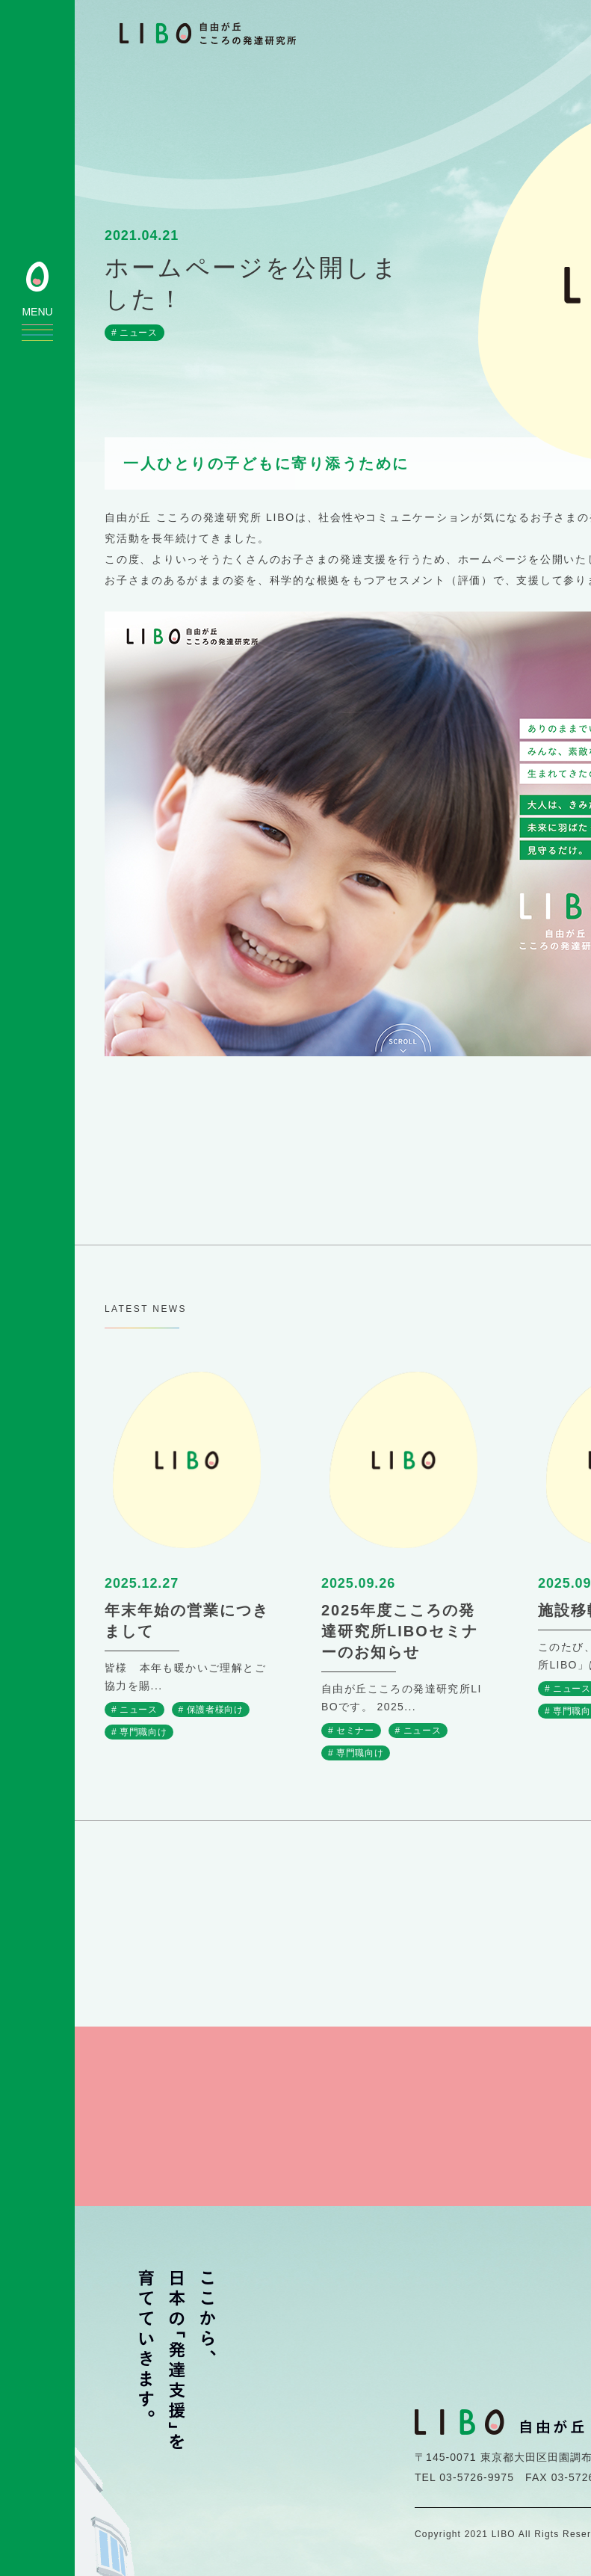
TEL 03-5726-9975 (464, 2474)
